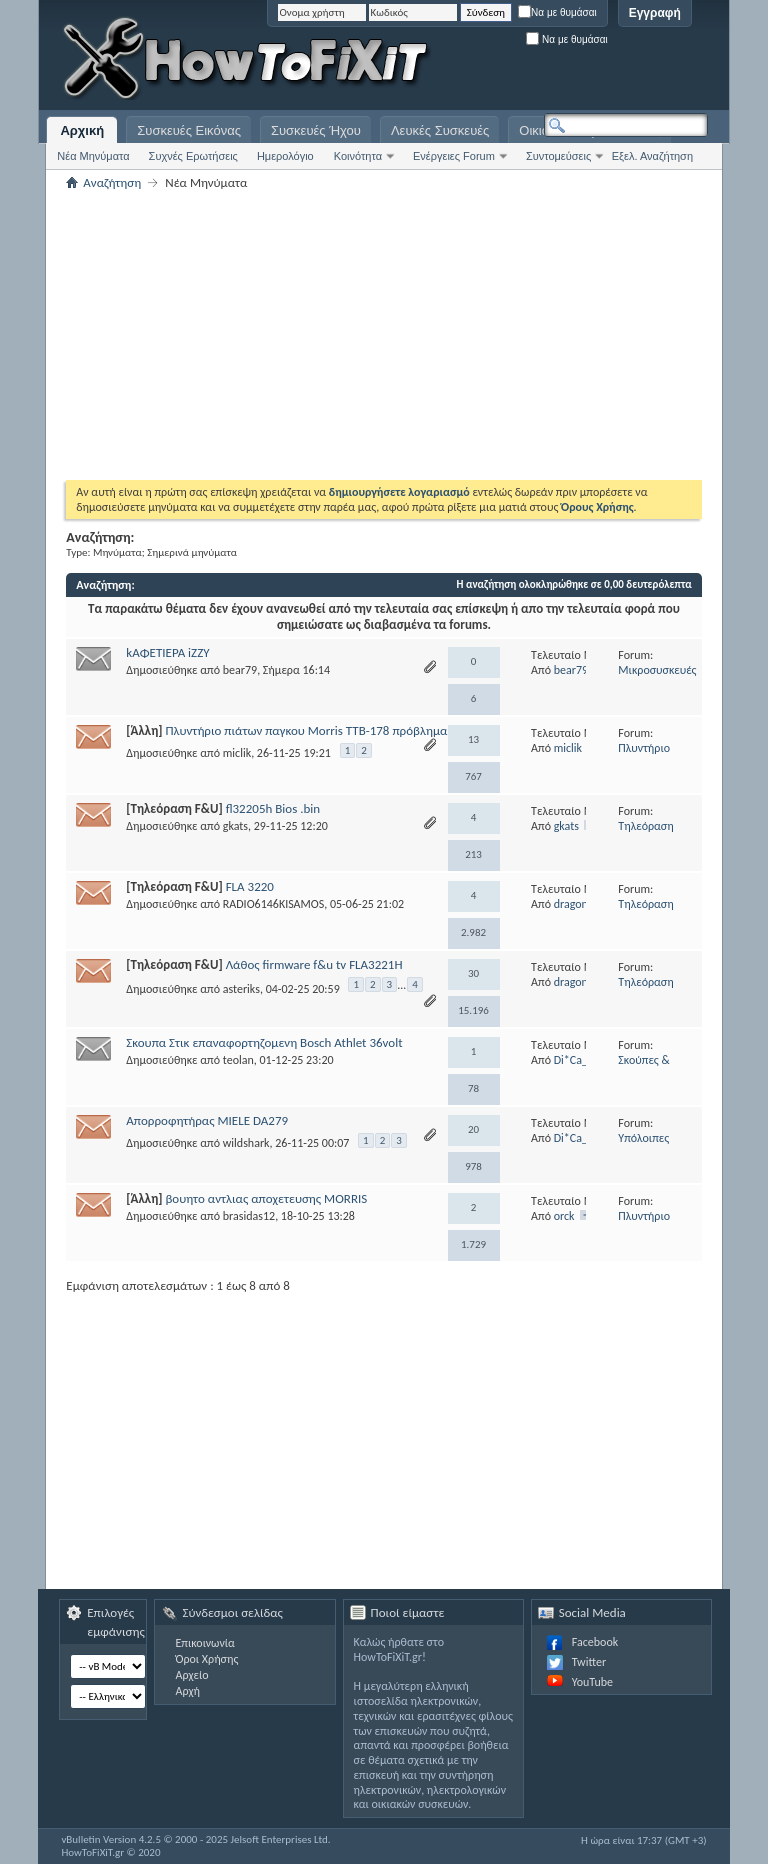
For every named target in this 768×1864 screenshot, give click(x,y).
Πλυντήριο (644, 748)
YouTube (592, 1682)
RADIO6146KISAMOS (273, 904)
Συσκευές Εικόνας (189, 130)
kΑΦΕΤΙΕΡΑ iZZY (167, 652)
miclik (237, 753)
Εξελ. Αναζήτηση (652, 156)
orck (564, 1216)
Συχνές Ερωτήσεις (193, 156)
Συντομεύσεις (558, 156)
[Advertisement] (458, 60)
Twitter (589, 1662)
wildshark (246, 1143)
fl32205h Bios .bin (273, 808)
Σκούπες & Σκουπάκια (644, 1067)
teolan (238, 1060)
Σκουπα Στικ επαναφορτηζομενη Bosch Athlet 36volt (264, 1042)
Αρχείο (191, 1675)
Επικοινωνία (204, 1643)
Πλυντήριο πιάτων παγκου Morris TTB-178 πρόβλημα (306, 730)
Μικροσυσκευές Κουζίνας (657, 677)
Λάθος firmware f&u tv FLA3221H (314, 964)
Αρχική (82, 130)
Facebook (595, 1642)
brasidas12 (249, 1216)
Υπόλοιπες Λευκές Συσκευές (659, 1145)
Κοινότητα (358, 156)
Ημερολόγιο (285, 156)
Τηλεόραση (645, 826)
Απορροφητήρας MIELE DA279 (207, 1120)
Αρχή (187, 1691)
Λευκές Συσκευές (440, 130)
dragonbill (578, 904)
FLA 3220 (250, 886)
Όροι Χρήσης (206, 1659)
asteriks (241, 989)
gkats (235, 826)
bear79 (240, 670)
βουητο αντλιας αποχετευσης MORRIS (266, 1198)
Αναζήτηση (112, 182)
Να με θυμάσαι (557, 12)
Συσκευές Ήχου (316, 130)
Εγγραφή (655, 13)
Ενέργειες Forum (454, 156)
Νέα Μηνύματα (93, 156)
